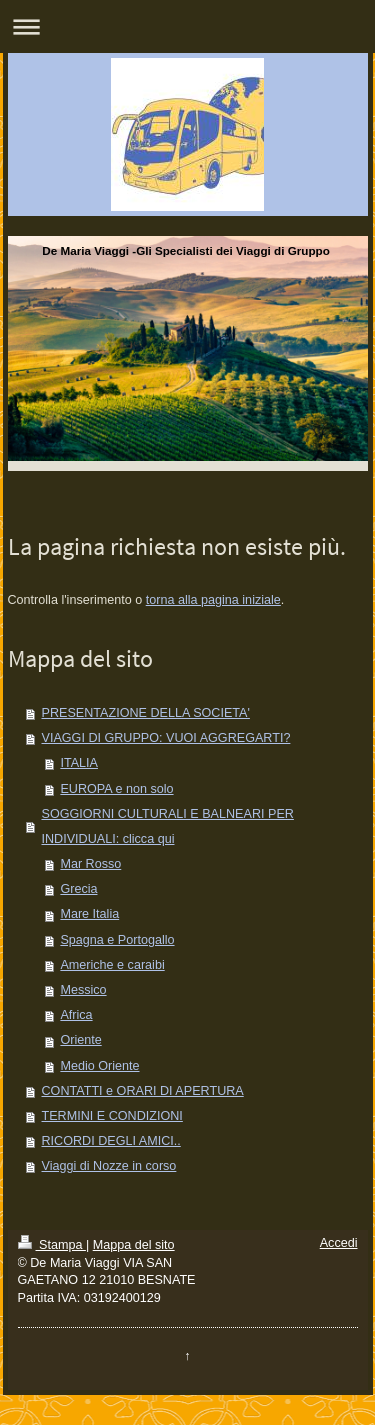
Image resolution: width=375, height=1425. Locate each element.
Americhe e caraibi (112, 965)
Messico (83, 990)
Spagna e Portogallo (117, 940)
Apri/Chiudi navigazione (187, 26)
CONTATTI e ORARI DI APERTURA (143, 1091)
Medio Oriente (99, 1066)
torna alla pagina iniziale (213, 600)
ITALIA (79, 763)
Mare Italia (89, 914)
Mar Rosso (90, 864)
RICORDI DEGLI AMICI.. (111, 1141)
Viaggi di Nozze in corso (109, 1166)
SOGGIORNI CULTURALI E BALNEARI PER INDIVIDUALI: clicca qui (168, 826)
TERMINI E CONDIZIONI (112, 1116)
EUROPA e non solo (116, 789)
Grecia (78, 889)
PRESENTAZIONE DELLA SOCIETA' (146, 713)
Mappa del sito (134, 1245)
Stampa (52, 1245)
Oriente (80, 1040)
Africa (76, 1015)
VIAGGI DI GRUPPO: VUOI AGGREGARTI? (166, 738)
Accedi (339, 1243)
